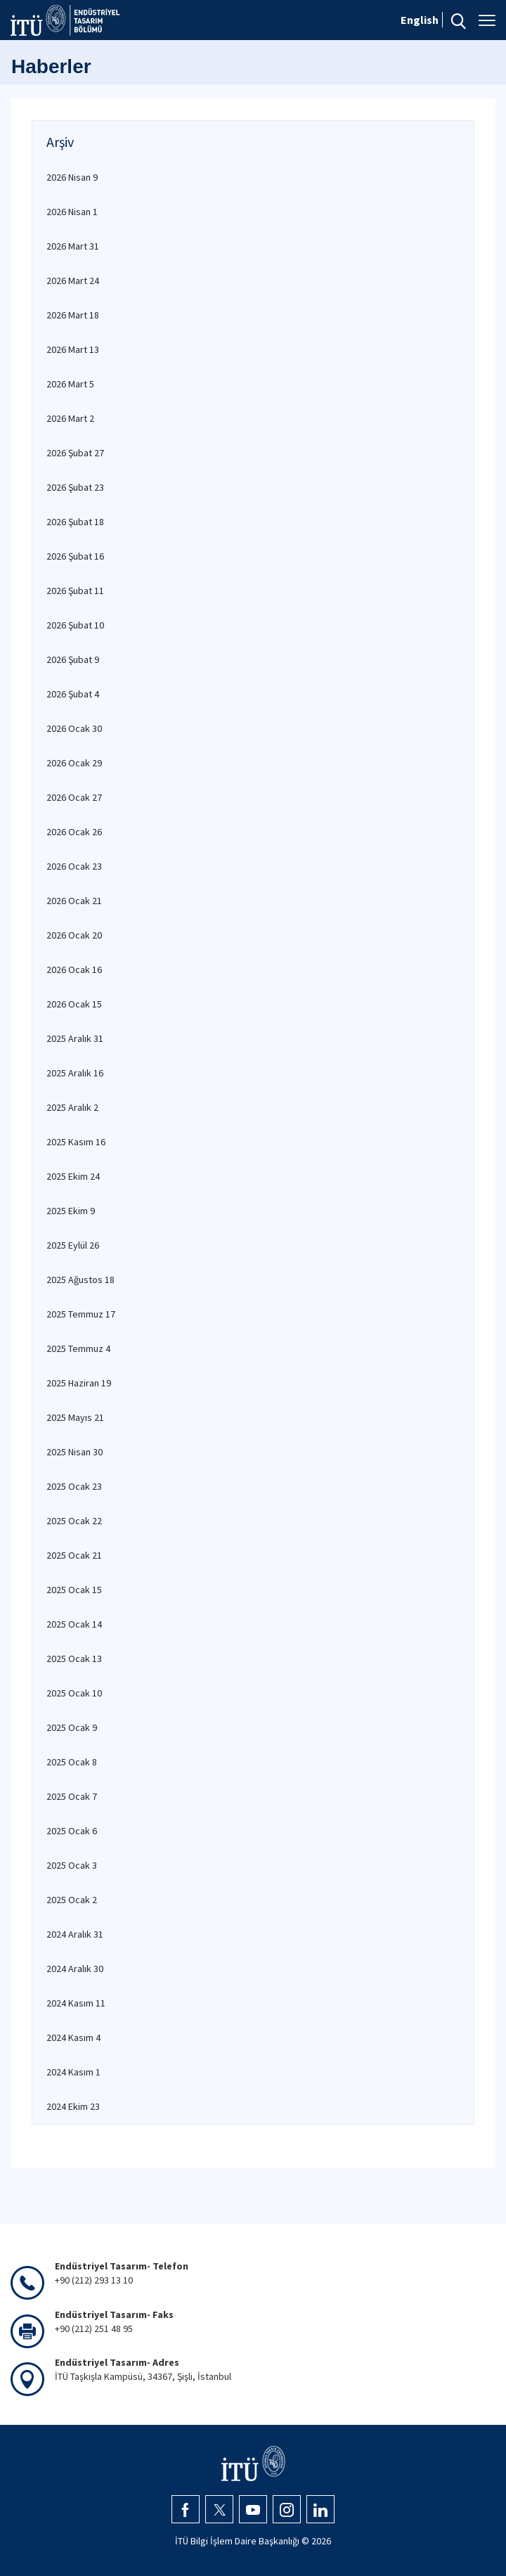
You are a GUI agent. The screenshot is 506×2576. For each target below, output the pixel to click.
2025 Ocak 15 (74, 1589)
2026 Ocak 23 (74, 866)
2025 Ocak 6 (71, 1830)
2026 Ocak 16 (74, 969)
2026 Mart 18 (72, 315)
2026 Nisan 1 (72, 211)
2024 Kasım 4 (73, 2037)
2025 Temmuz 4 (78, 1348)
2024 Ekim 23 (73, 2106)
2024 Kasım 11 (75, 2003)
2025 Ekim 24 (73, 1176)
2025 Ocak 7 (71, 1796)
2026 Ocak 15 (74, 1004)
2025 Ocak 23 (74, 1486)
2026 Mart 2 (70, 418)
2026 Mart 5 (70, 384)
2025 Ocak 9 (71, 1727)
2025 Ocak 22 (74, 1520)
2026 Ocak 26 (74, 831)
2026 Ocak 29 (74, 762)
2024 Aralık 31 (74, 1934)
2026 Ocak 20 (74, 935)
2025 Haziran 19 (78, 1383)
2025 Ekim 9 (70, 1210)
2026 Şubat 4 (72, 694)
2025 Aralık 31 (74, 1038)
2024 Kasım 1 (73, 2072)
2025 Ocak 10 (74, 1693)
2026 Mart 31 (72, 246)
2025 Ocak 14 (74, 1624)
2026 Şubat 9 (72, 659)
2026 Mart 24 (72, 280)
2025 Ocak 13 (74, 1658)
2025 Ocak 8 (71, 1762)
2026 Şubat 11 (75, 590)
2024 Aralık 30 (74, 1968)
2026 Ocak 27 (74, 797)
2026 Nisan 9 (72, 177)
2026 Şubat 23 (75, 487)
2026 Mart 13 (72, 349)
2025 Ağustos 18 (80, 1279)
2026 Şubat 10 (75, 625)
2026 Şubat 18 (75, 521)
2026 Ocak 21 (74, 900)
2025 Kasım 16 (75, 1141)
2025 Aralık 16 (74, 1073)
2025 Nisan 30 (74, 1451)
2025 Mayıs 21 (75, 1417)
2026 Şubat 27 (75, 452)
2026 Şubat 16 (75, 556)
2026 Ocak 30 (74, 728)
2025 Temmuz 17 (80, 1314)
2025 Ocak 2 (71, 1899)
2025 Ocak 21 (74, 1555)
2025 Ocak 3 (71, 1865)
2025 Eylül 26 (72, 1245)
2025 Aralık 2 (72, 1107)
